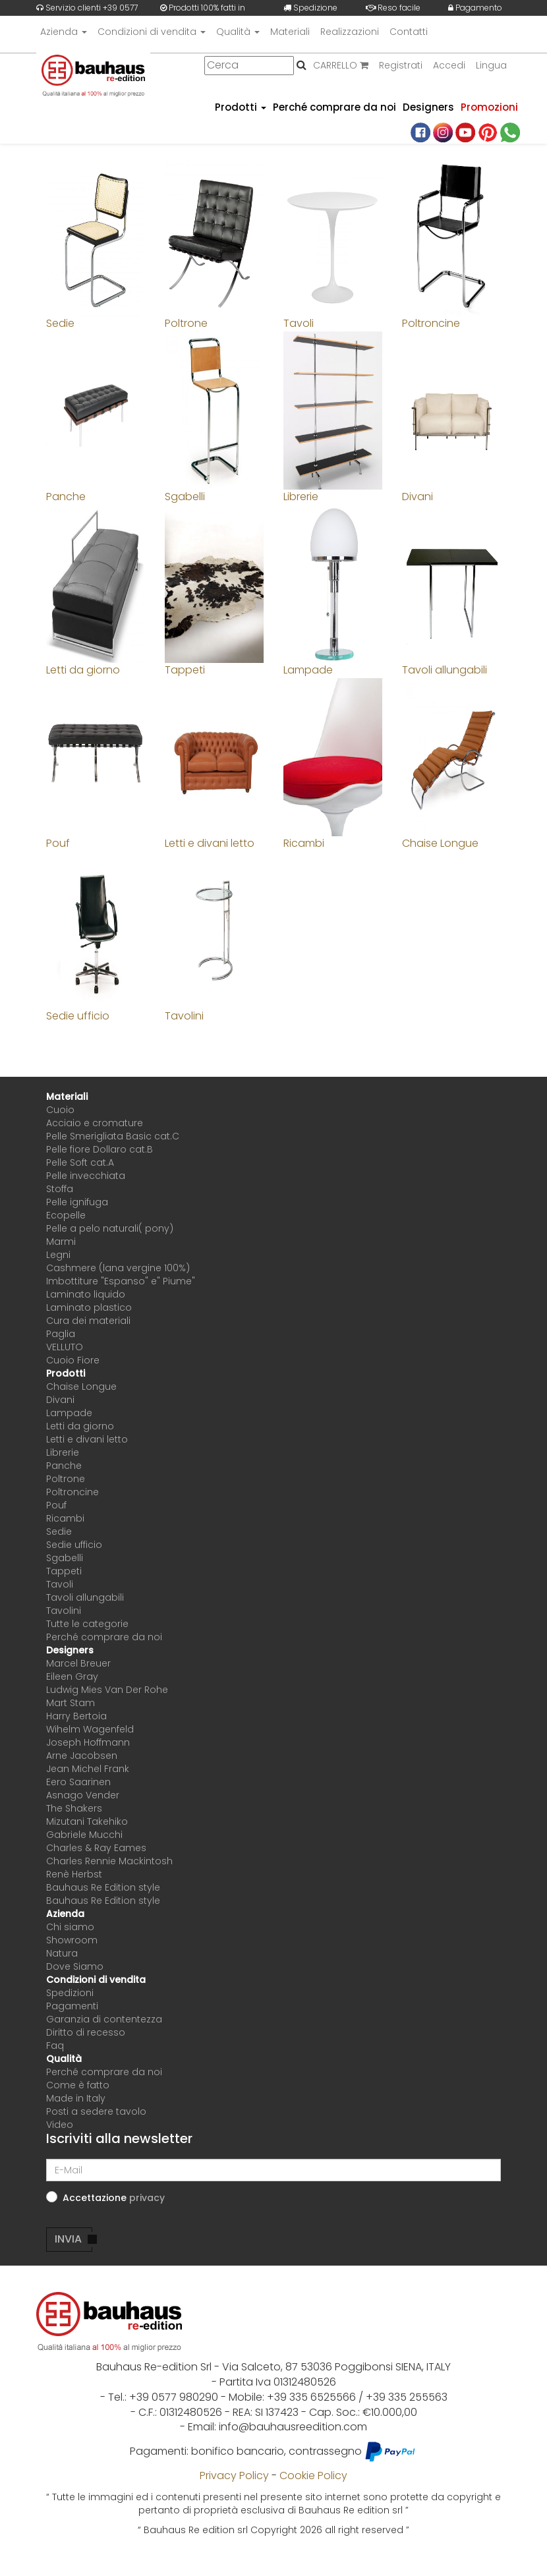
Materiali (290, 31)
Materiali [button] (67, 1096)
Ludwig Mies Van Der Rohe (107, 1689)
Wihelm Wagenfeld (90, 1729)
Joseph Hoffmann (88, 1742)
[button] (147, 2197)
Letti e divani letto (87, 1439)
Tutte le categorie (87, 1623)
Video (59, 2124)
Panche (64, 1465)
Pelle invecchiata (85, 1175)
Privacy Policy (234, 2475)
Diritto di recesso (85, 2032)
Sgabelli (64, 1557)
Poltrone (65, 1478)
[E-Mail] (273, 2170)
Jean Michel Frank (87, 1768)
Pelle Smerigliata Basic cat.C (112, 1136)
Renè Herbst (74, 1874)
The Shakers (74, 1808)
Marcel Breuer (78, 1663)
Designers (428, 107)
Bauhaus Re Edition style (103, 1887)
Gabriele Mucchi (84, 1834)
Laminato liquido (85, 1294)
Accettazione (114, 2197)
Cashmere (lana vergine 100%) (118, 1267)
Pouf (56, 1505)
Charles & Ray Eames (96, 1847)
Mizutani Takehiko (87, 1821)
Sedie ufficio (74, 1544)
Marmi (61, 1241)
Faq (55, 2045)
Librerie (62, 1452)
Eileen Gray (72, 1676)
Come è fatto (77, 2085)
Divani (60, 1399)
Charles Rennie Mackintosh (109, 1861)
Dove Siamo (74, 1966)
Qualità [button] (238, 31)
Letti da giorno (80, 1426)
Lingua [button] (491, 65)
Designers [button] (70, 1650)
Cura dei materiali (88, 1320)
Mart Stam (70, 1702)
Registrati (400, 65)
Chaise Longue (81, 1386)
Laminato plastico (89, 1307)
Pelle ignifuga (77, 1202)
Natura (62, 1953)
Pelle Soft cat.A (80, 1162)
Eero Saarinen (78, 1782)
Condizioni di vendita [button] (152, 31)
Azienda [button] (63, 31)
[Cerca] (249, 65)
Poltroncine (72, 1492)
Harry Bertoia (76, 1716)
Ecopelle (66, 1215)
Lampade (69, 1412)
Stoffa (59, 1188)
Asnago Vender (82, 1795)
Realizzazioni (349, 31)
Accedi (449, 65)
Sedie (59, 1531)
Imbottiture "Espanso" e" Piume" (120, 1281)
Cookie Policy (313, 2475)
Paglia (60, 1333)
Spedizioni (70, 1992)
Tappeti (64, 1571)
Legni (58, 1254)
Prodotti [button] (240, 107)
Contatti (408, 31)
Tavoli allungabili (85, 1597)
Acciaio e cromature (94, 1123)
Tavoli (59, 1584)
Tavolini (63, 1610)
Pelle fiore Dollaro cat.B (99, 1149)
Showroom (72, 1940)
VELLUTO (64, 1347)
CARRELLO (340, 65)
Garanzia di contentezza (104, 2019)
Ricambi (65, 1518)
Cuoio (60, 1109)
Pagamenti (72, 2006)
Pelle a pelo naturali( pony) (109, 1228)
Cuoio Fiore (73, 1360)
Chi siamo (70, 1926)
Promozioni (489, 107)
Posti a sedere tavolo (96, 2111)
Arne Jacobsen (81, 1755)
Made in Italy (75, 2098)
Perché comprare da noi (334, 107)
